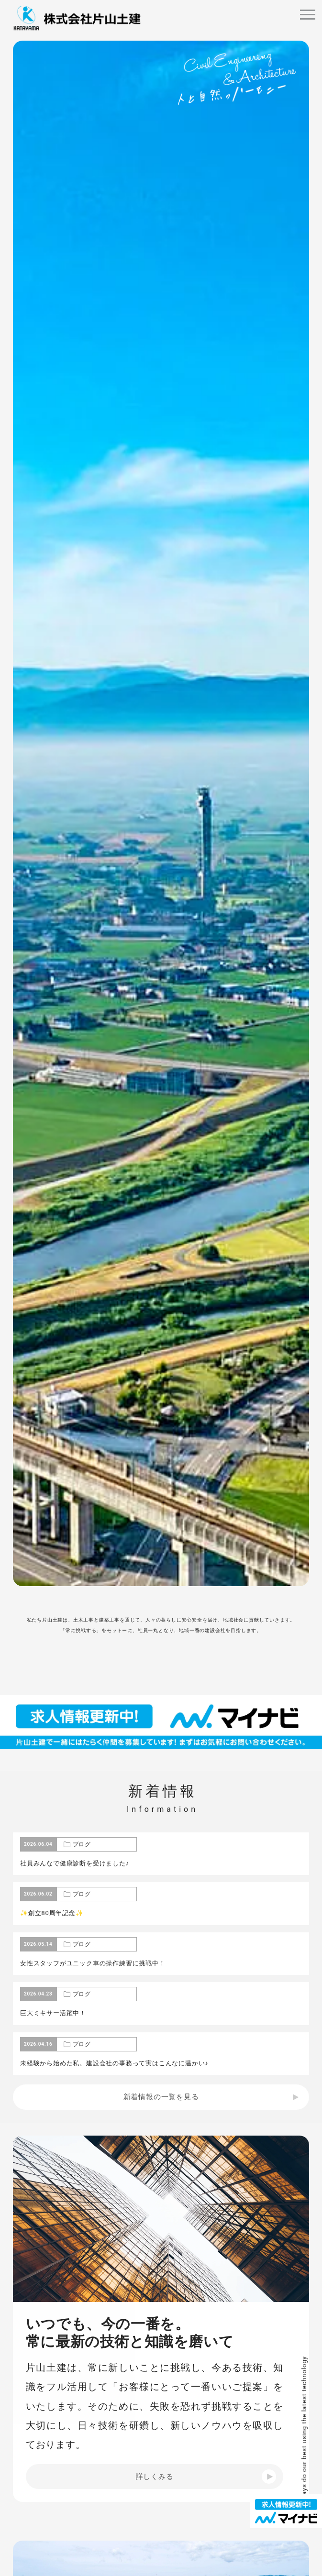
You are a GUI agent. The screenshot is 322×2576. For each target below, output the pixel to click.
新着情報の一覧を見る (161, 2097)
